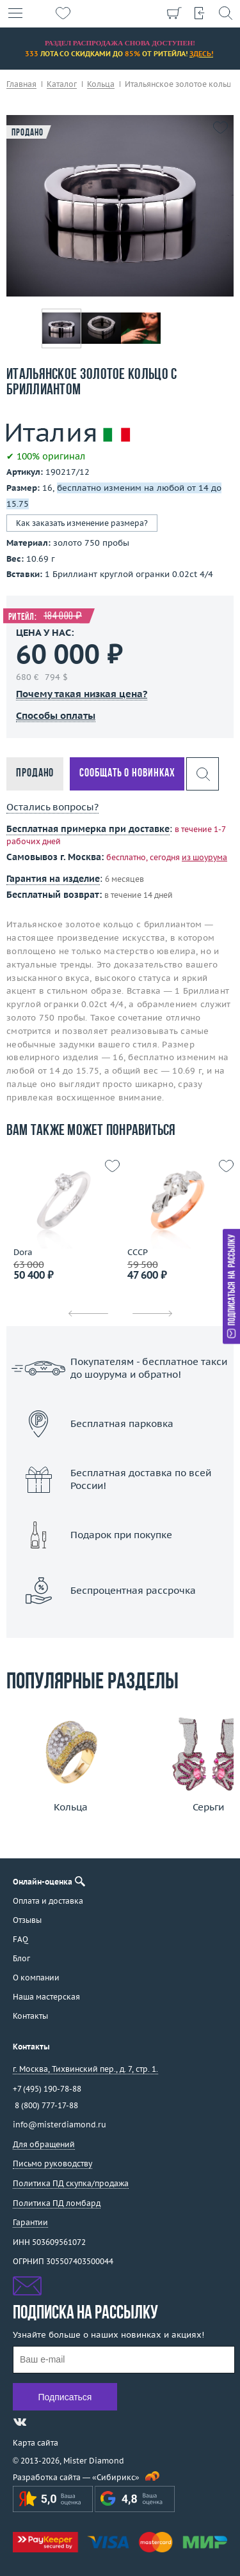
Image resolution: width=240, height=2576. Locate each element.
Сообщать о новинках (127, 773)
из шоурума (204, 857)
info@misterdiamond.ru (59, 2124)
